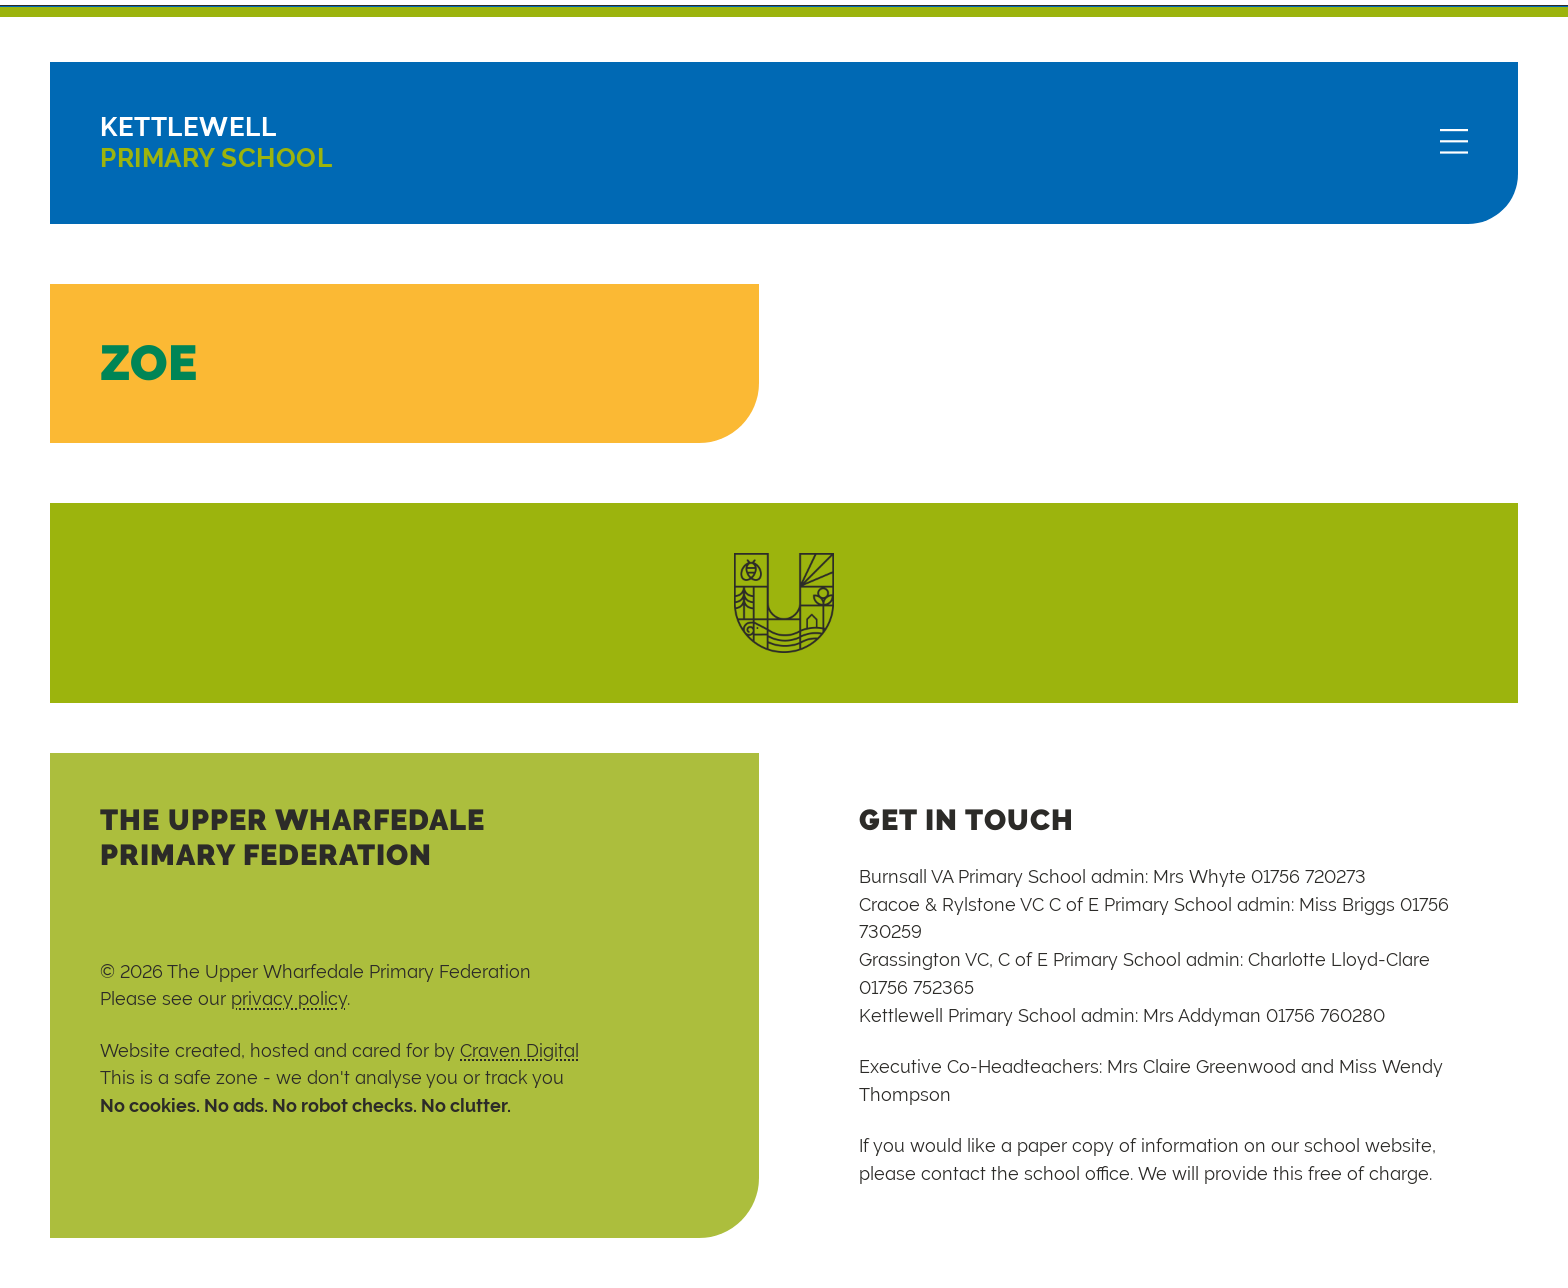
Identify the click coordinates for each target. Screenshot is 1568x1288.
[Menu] (1454, 143)
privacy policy (289, 998)
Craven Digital (519, 1050)
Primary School (216, 142)
